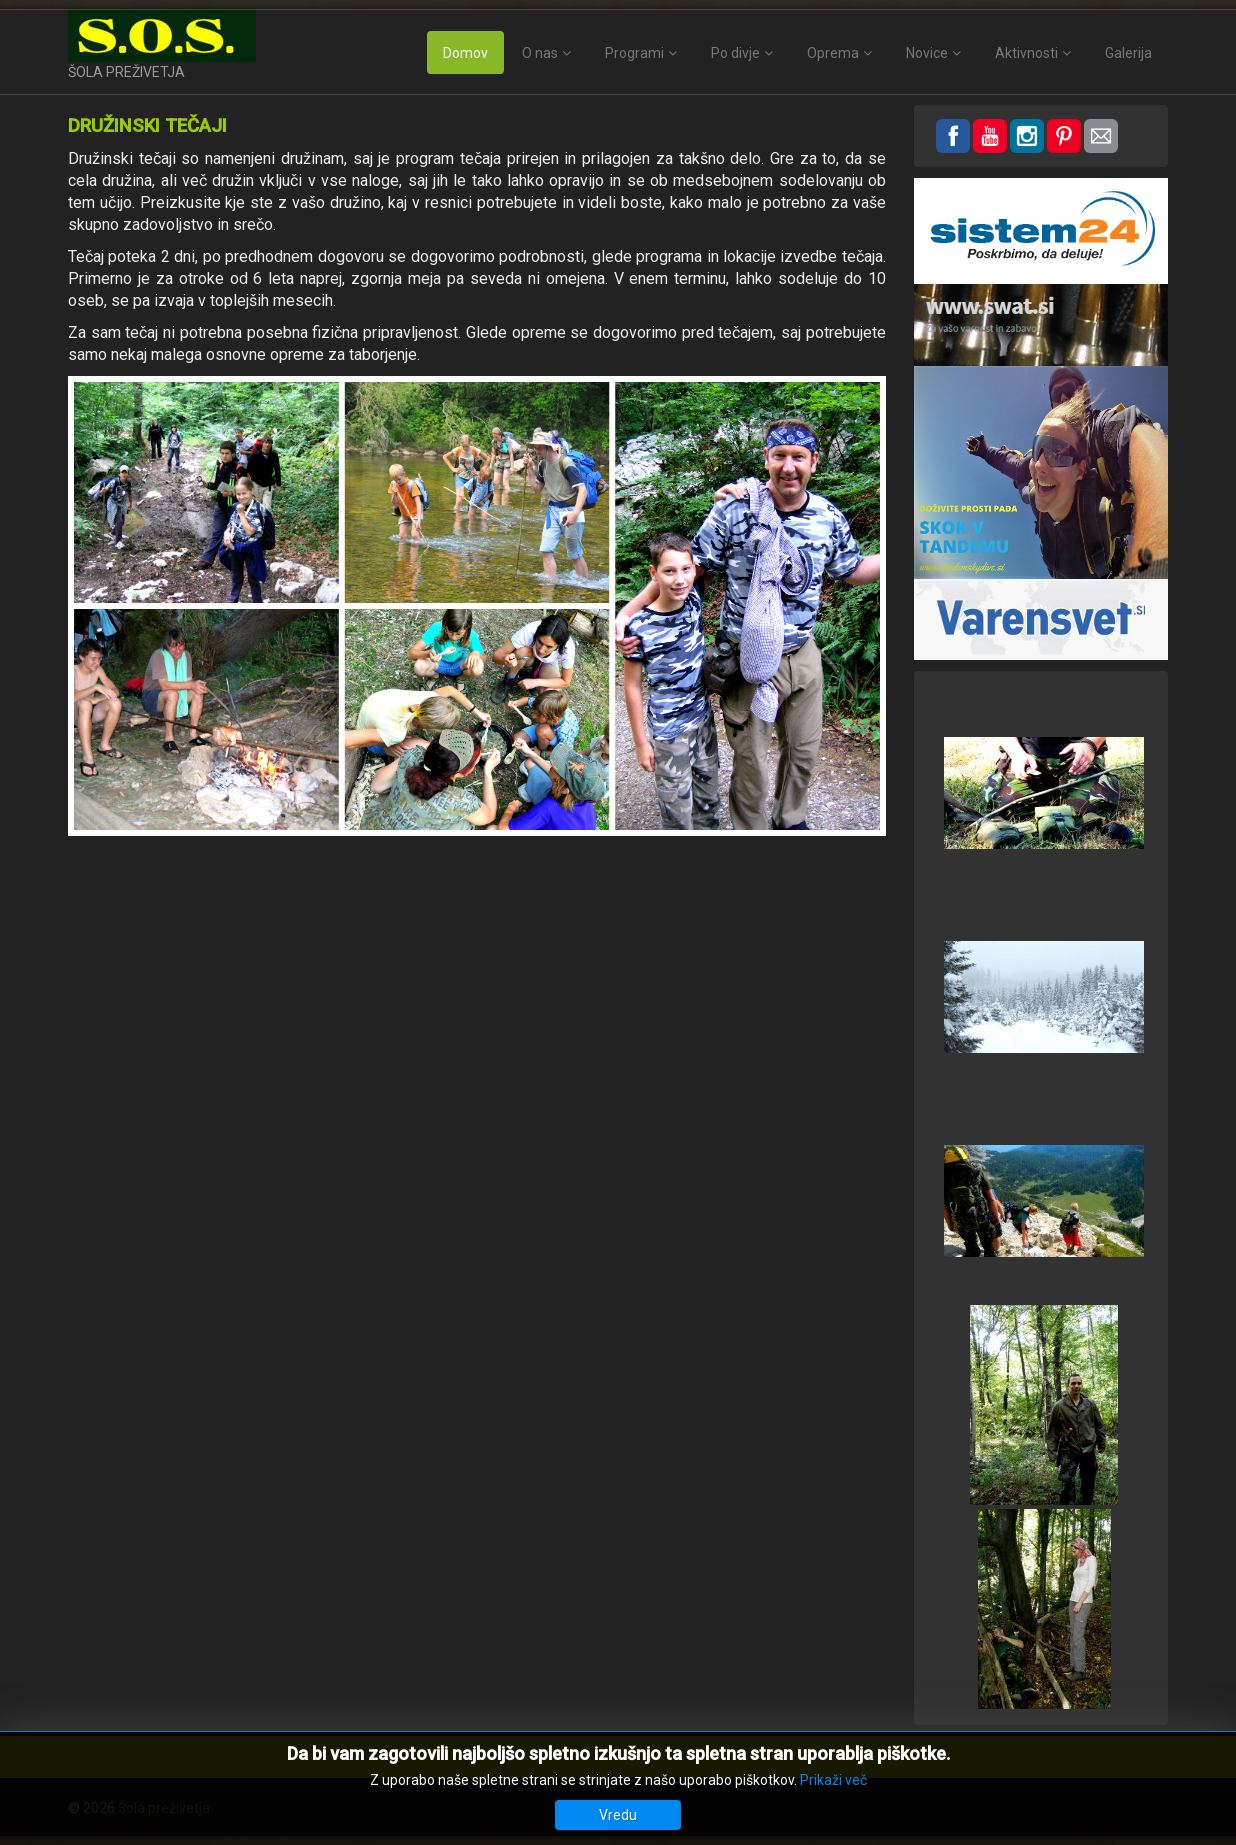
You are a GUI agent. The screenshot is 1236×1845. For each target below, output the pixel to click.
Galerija (1128, 53)
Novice (927, 53)
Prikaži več (833, 1780)
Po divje (735, 53)
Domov (465, 53)
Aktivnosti (1026, 53)
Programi (634, 53)
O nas (540, 53)
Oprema (833, 53)
